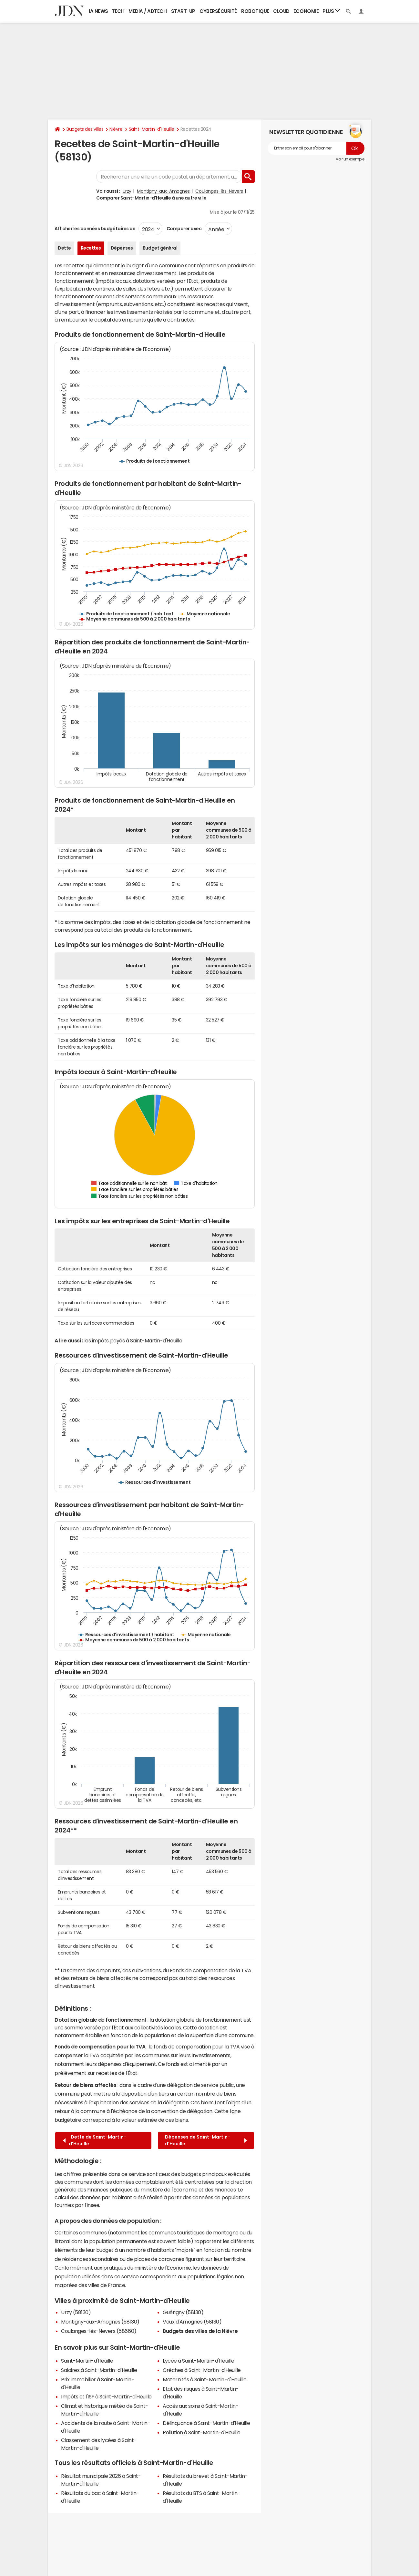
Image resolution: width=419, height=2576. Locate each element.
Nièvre (115, 129)
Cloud (281, 11)
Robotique (255, 11)
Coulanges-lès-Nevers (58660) (99, 2331)
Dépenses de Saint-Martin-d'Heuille (206, 2140)
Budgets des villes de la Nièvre (200, 2331)
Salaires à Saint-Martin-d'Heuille (99, 2370)
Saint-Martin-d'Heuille (151, 129)
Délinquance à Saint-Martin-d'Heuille (206, 2423)
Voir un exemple (350, 159)
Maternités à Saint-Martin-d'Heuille (204, 2379)
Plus (331, 11)
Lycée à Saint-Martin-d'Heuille (198, 2360)
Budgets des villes (84, 129)
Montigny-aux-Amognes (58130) (100, 2321)
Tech (118, 11)
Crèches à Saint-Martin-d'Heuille (202, 2370)
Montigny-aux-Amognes (163, 191)
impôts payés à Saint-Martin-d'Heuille (137, 1340)
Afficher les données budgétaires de (95, 228)
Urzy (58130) (76, 2312)
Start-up (183, 11)
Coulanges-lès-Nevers (219, 191)
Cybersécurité (218, 11)
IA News (98, 11)
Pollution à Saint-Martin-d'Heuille (201, 2432)
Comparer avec (183, 228)
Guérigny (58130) (183, 2312)
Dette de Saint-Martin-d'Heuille (94, 2140)
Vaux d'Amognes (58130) (192, 2321)
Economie (306, 11)
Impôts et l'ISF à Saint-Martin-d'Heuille (106, 2396)
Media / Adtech (147, 11)
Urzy (127, 191)
